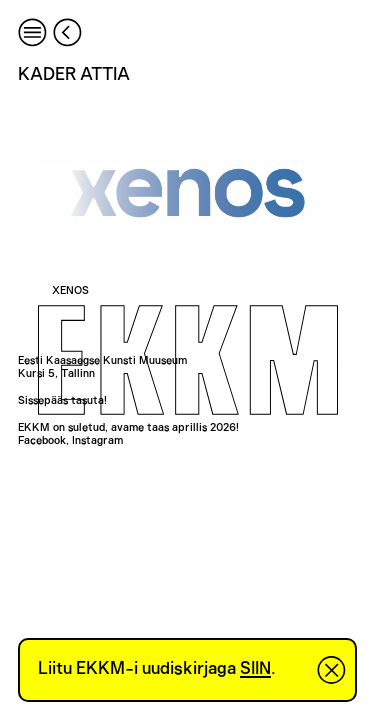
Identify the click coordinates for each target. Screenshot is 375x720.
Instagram (97, 440)
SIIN (255, 669)
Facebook (42, 440)
